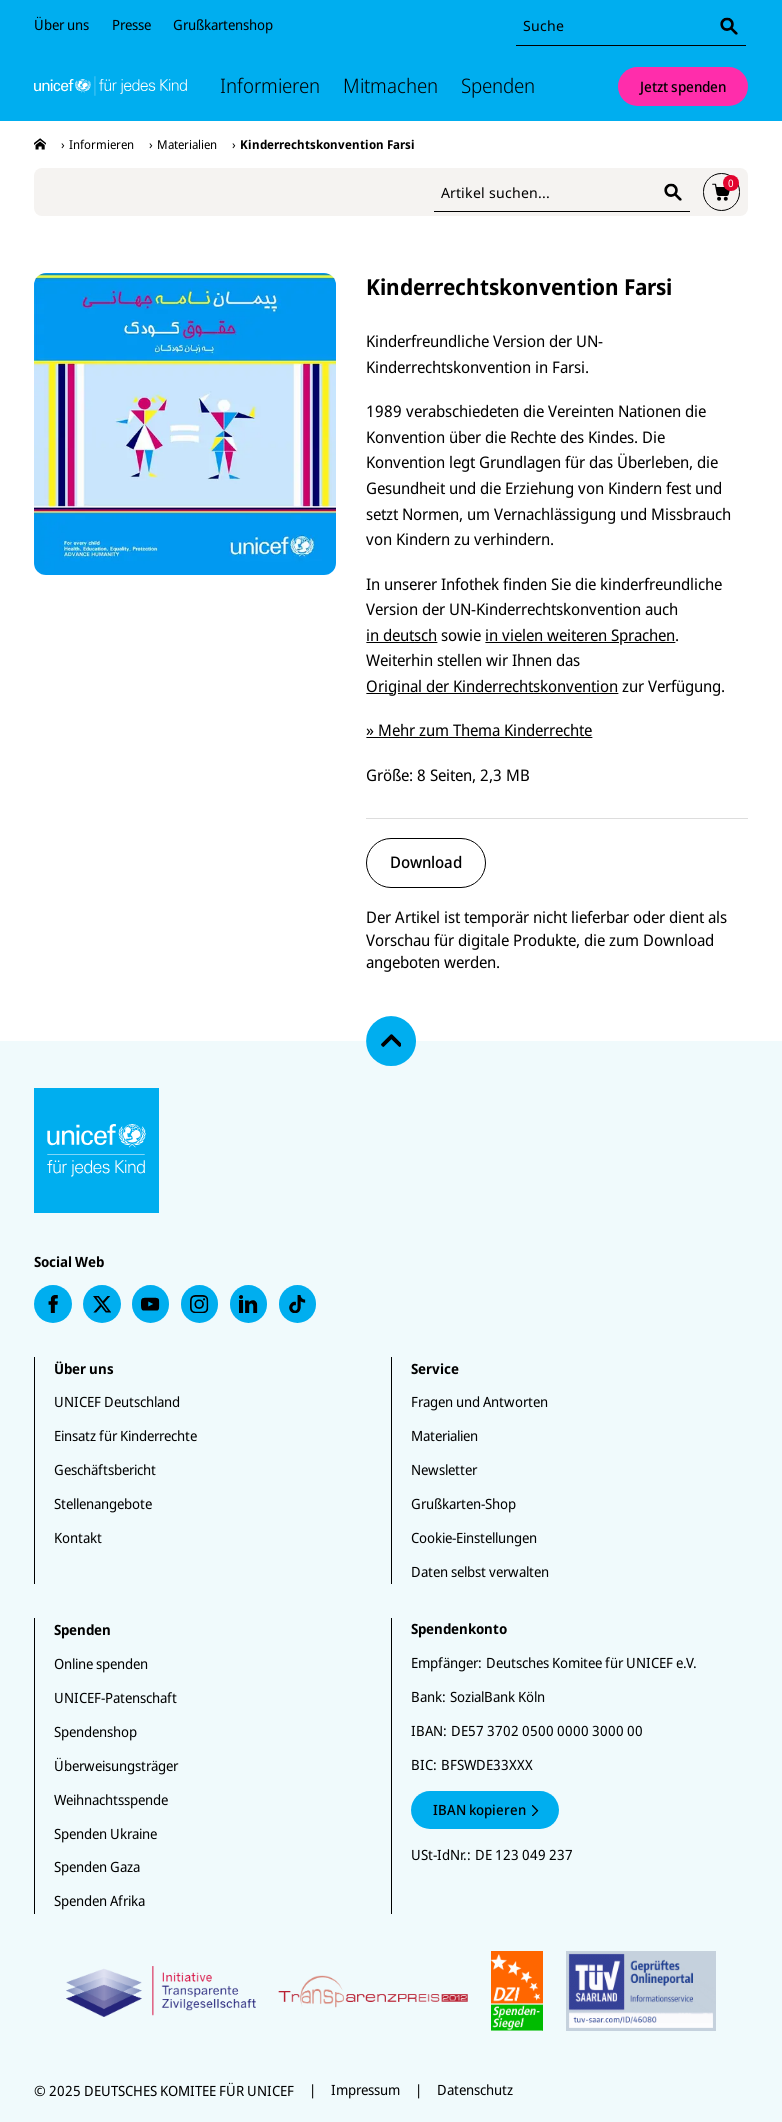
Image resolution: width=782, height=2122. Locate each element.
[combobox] (631, 26)
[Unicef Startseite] (110, 86)
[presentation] (40, 144)
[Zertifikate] (391, 1991)
